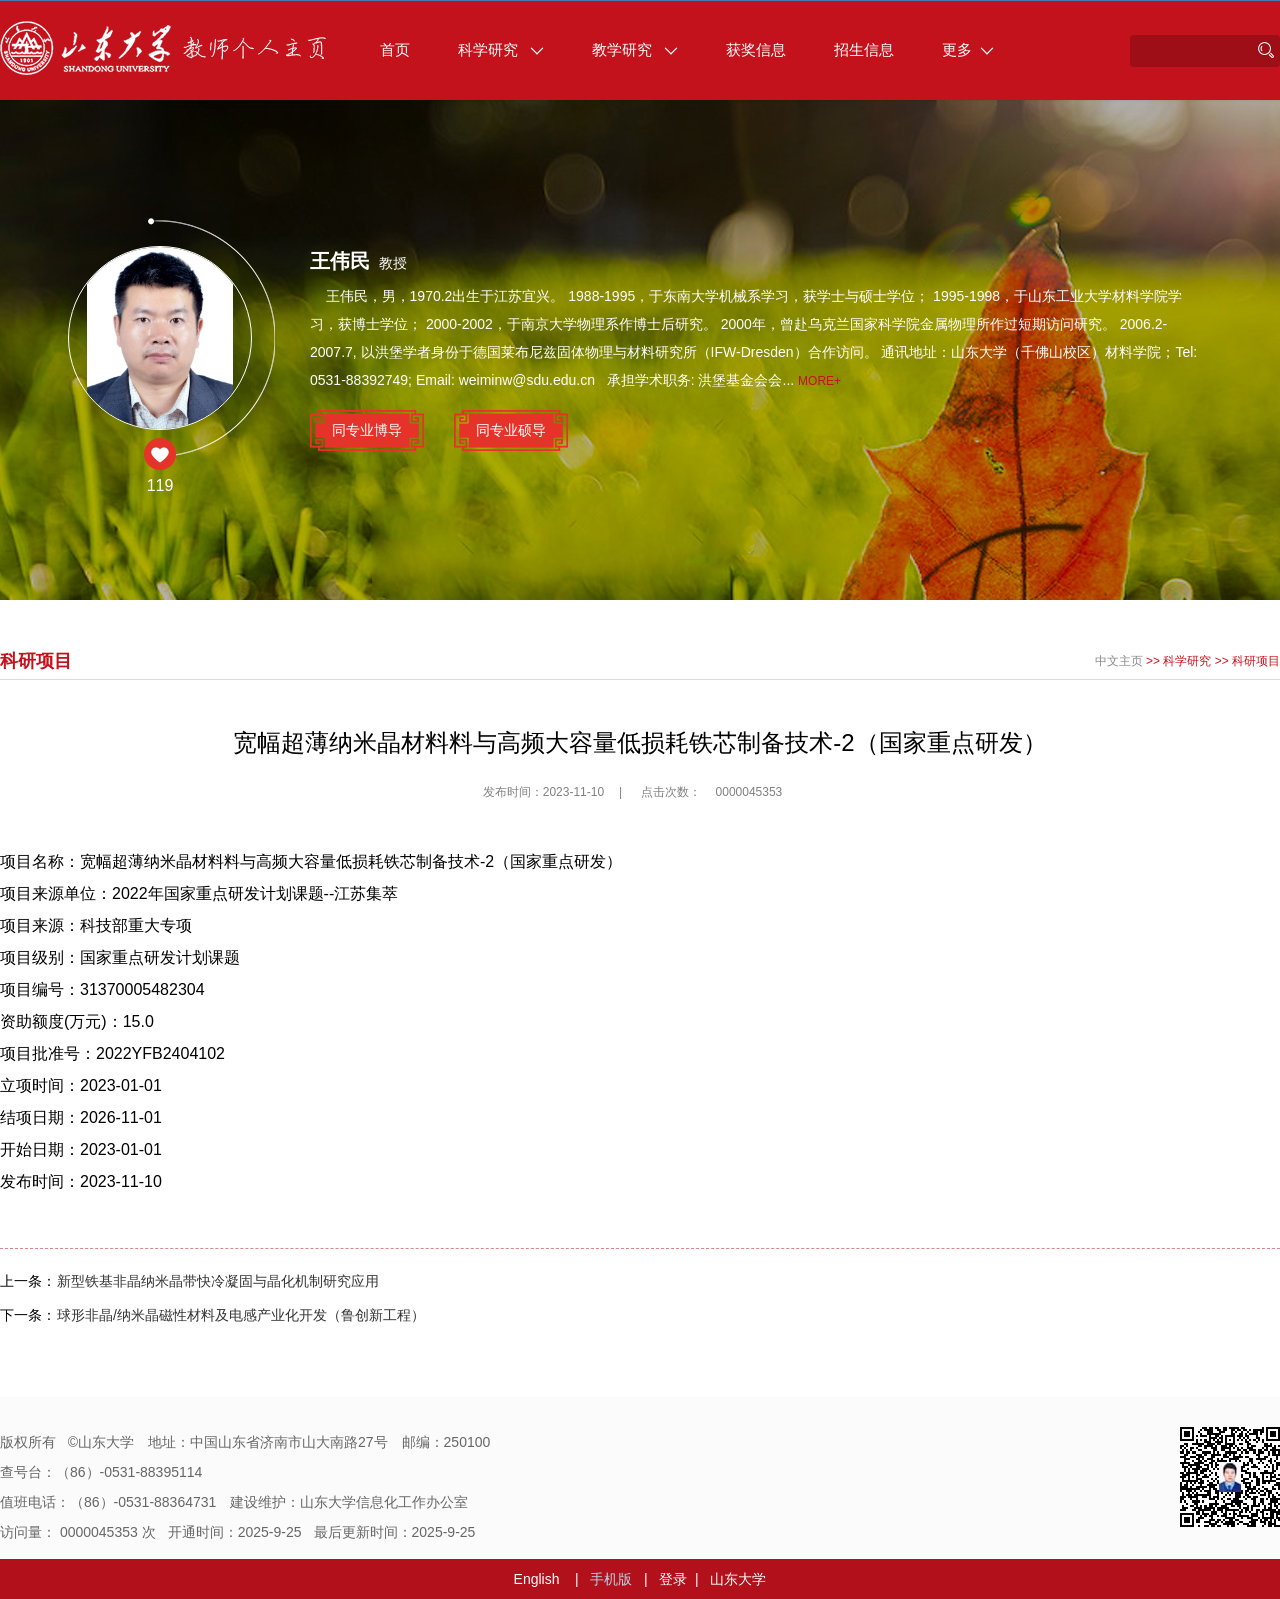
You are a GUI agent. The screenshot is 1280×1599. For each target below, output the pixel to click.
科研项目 (1256, 661)
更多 (968, 49)
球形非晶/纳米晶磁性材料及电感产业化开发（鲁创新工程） (241, 1315)
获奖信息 (756, 49)
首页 (395, 49)
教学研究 (635, 49)
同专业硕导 (511, 430)
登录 (673, 1579)
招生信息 (864, 49)
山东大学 (738, 1579)
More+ (819, 381)
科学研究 (501, 49)
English (537, 1579)
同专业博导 (367, 430)
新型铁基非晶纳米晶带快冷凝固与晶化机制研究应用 (218, 1281)
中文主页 (1119, 661)
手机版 (611, 1579)
